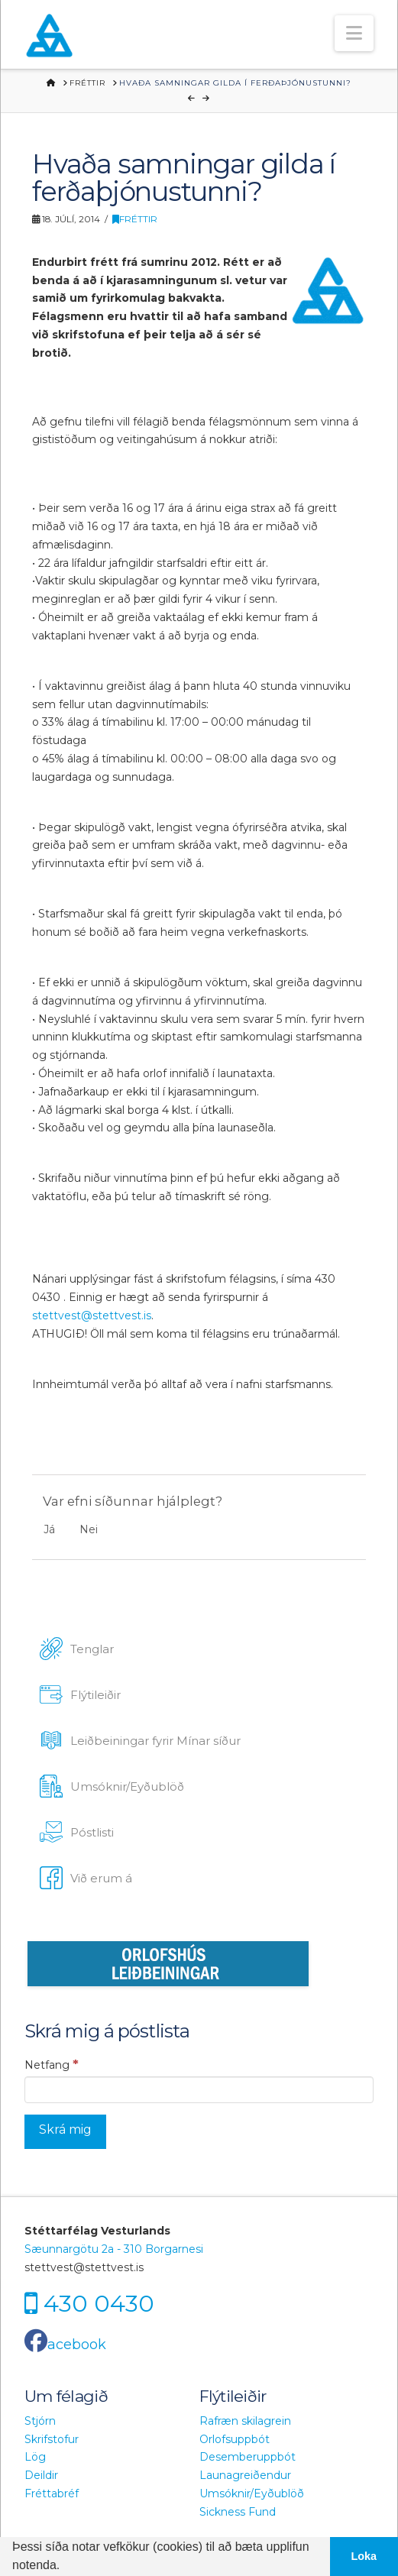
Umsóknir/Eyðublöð (251, 2493)
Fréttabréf (51, 2493)
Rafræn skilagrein (245, 2421)
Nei (88, 1529)
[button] (354, 33)
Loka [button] (364, 2556)
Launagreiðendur (245, 2475)
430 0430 (99, 2303)
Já (49, 1529)
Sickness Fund (237, 2512)
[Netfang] (199, 2089)
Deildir (41, 2475)
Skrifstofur (51, 2439)
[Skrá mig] (65, 2132)
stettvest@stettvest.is (91, 1315)
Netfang (51, 2064)
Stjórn (40, 2421)
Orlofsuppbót (234, 2439)
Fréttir (134, 219)
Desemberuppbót (247, 2457)
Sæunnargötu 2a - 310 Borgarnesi (113, 2249)
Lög (35, 2457)
